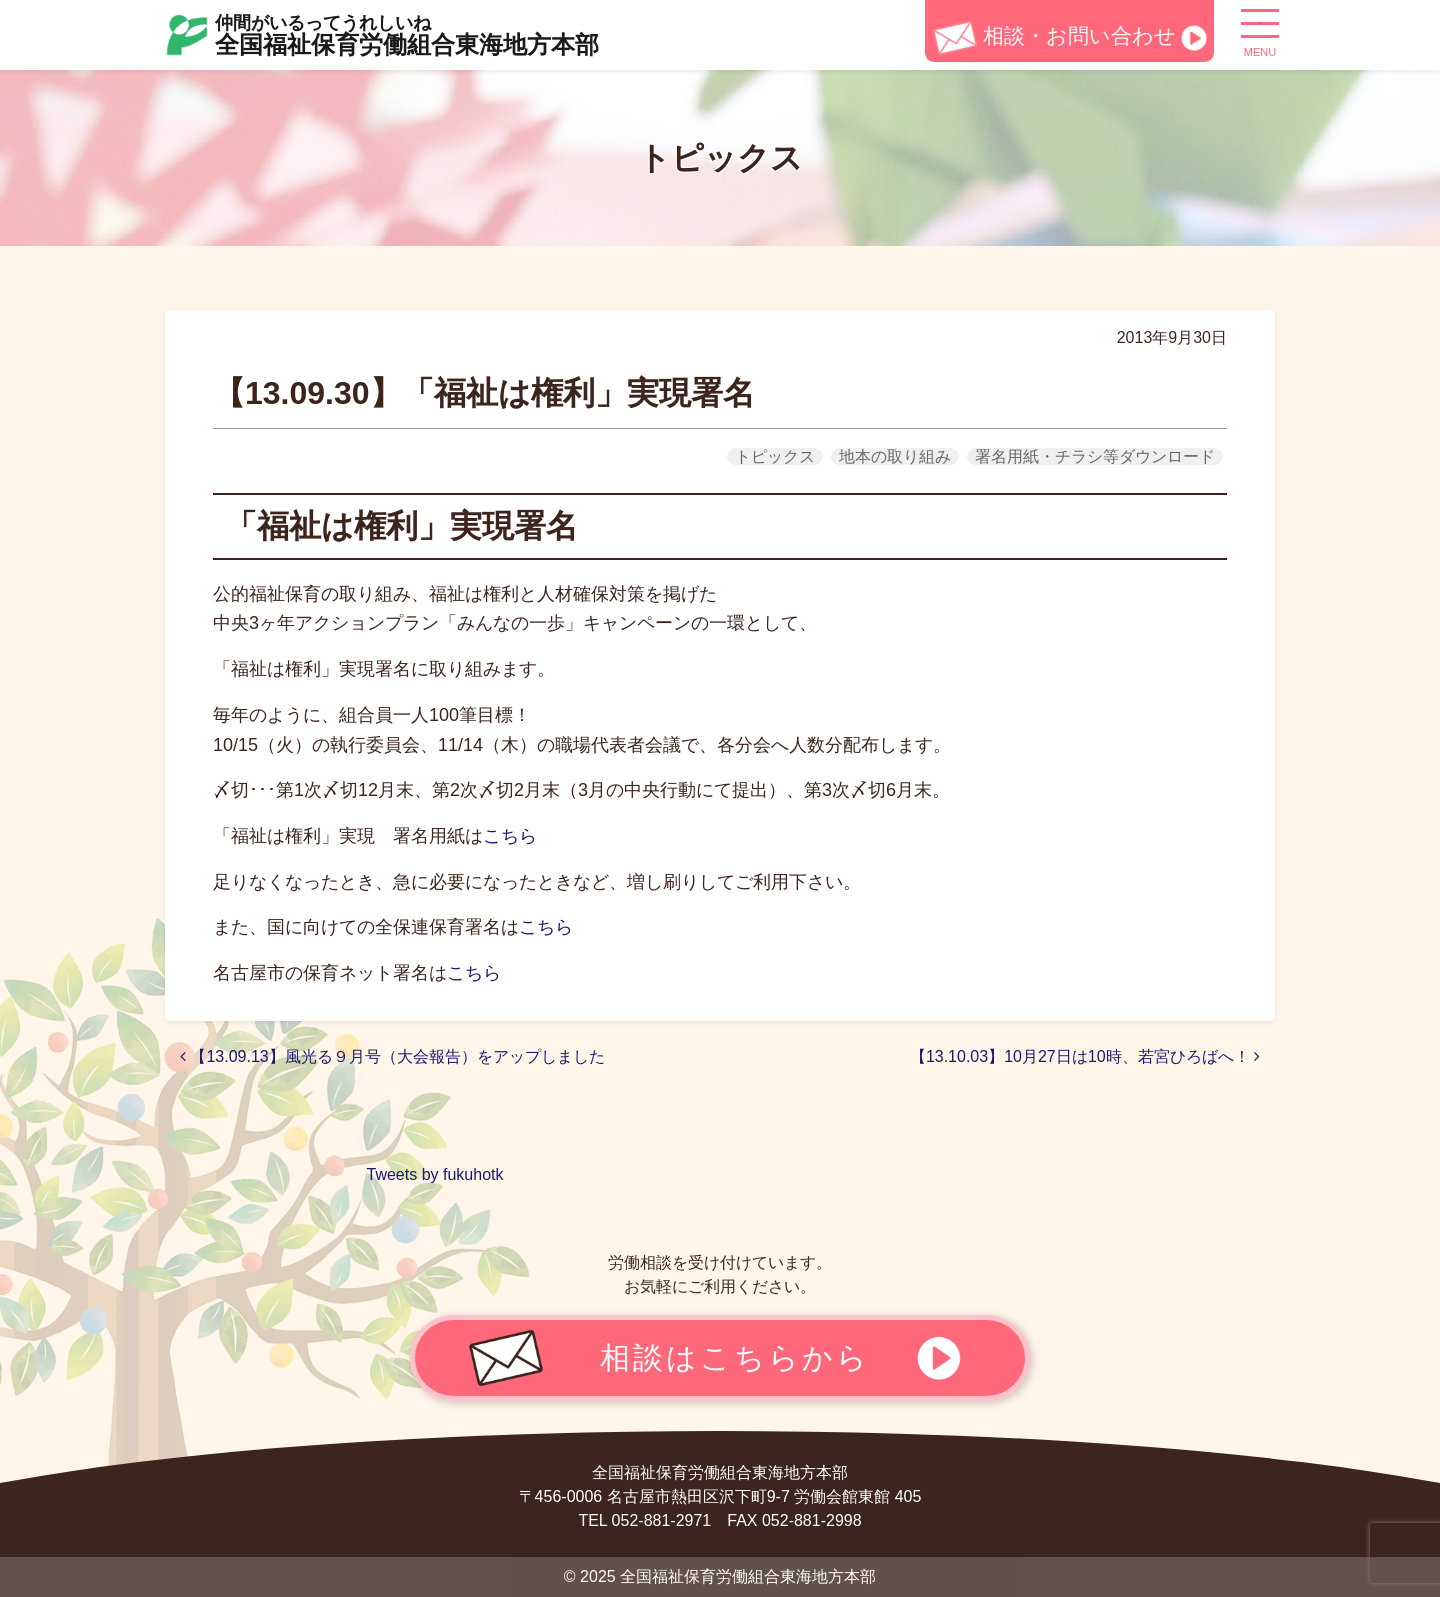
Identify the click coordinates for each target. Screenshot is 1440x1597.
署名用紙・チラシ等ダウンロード (1095, 456)
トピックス (775, 456)
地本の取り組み (895, 456)
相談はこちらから (735, 1357)
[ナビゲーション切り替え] (1260, 31)
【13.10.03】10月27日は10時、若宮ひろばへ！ (1085, 1056)
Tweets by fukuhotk (435, 1174)
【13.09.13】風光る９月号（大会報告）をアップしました (392, 1056)
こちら (510, 836)
